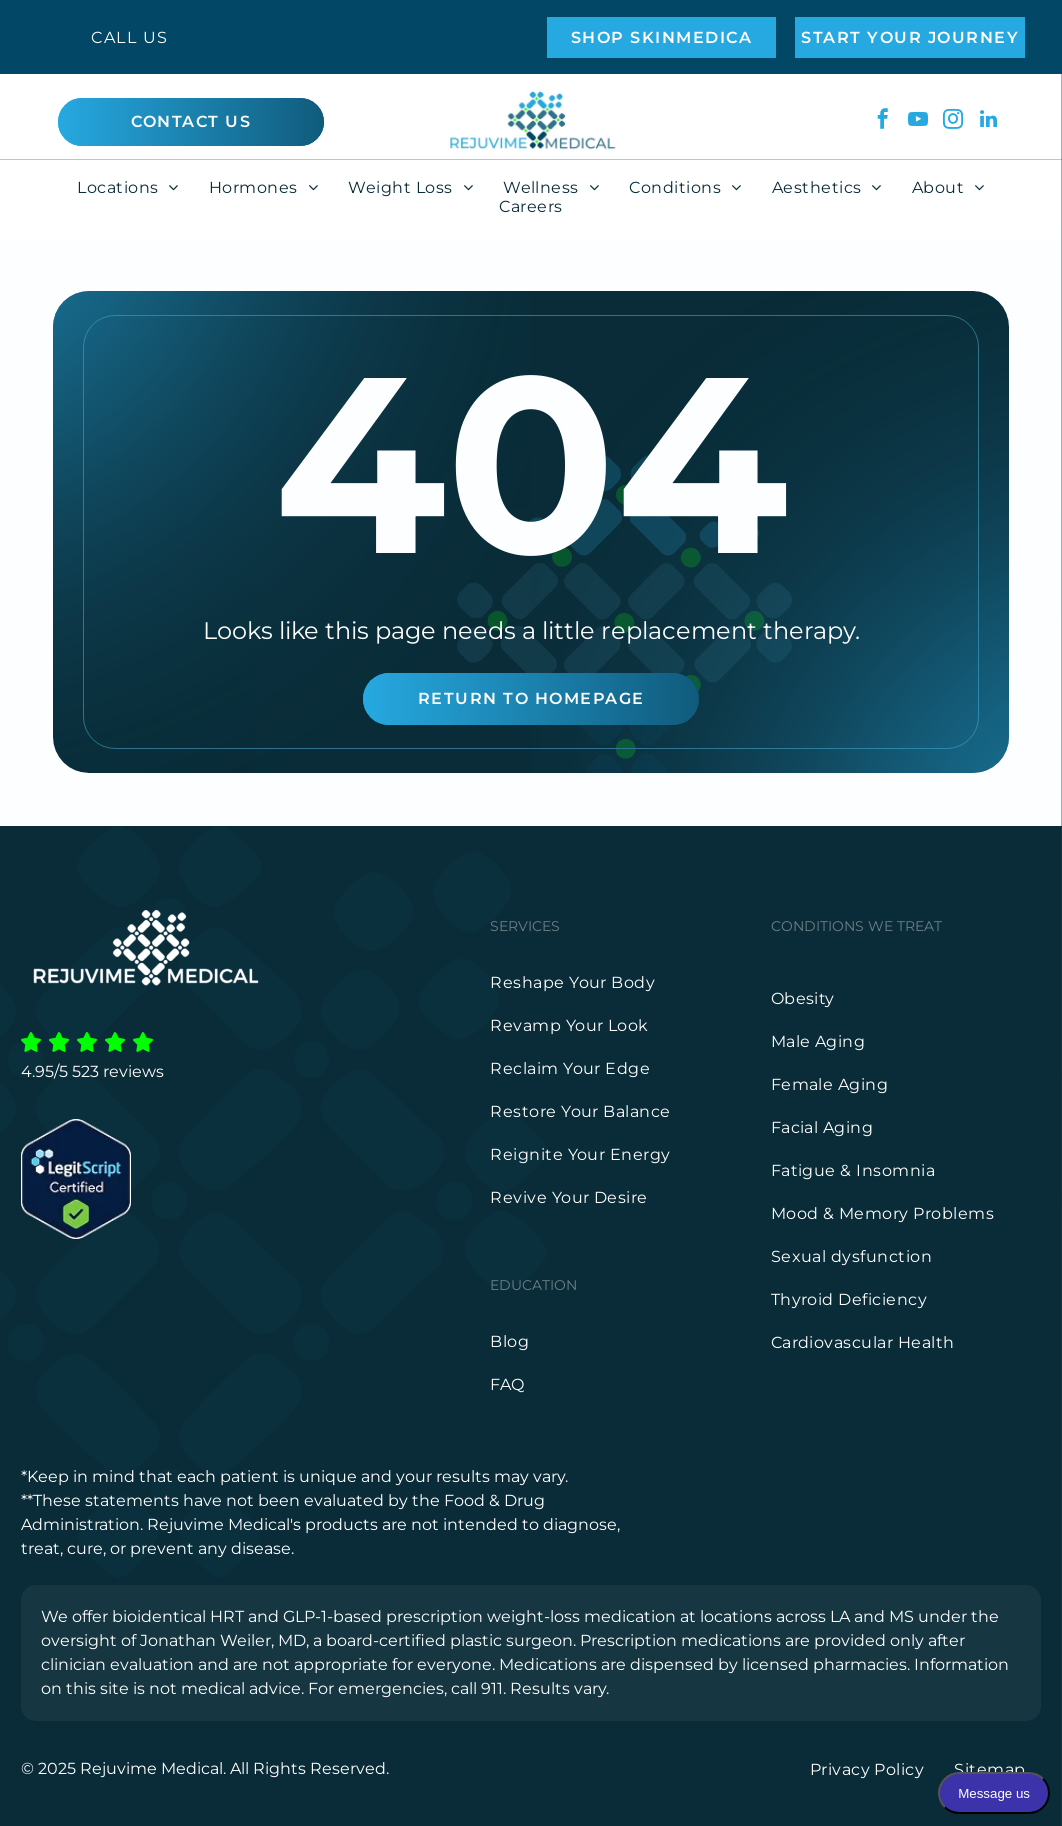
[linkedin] (988, 121)
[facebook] (883, 121)
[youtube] (918, 121)
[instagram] (953, 121)
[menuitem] (128, 187)
